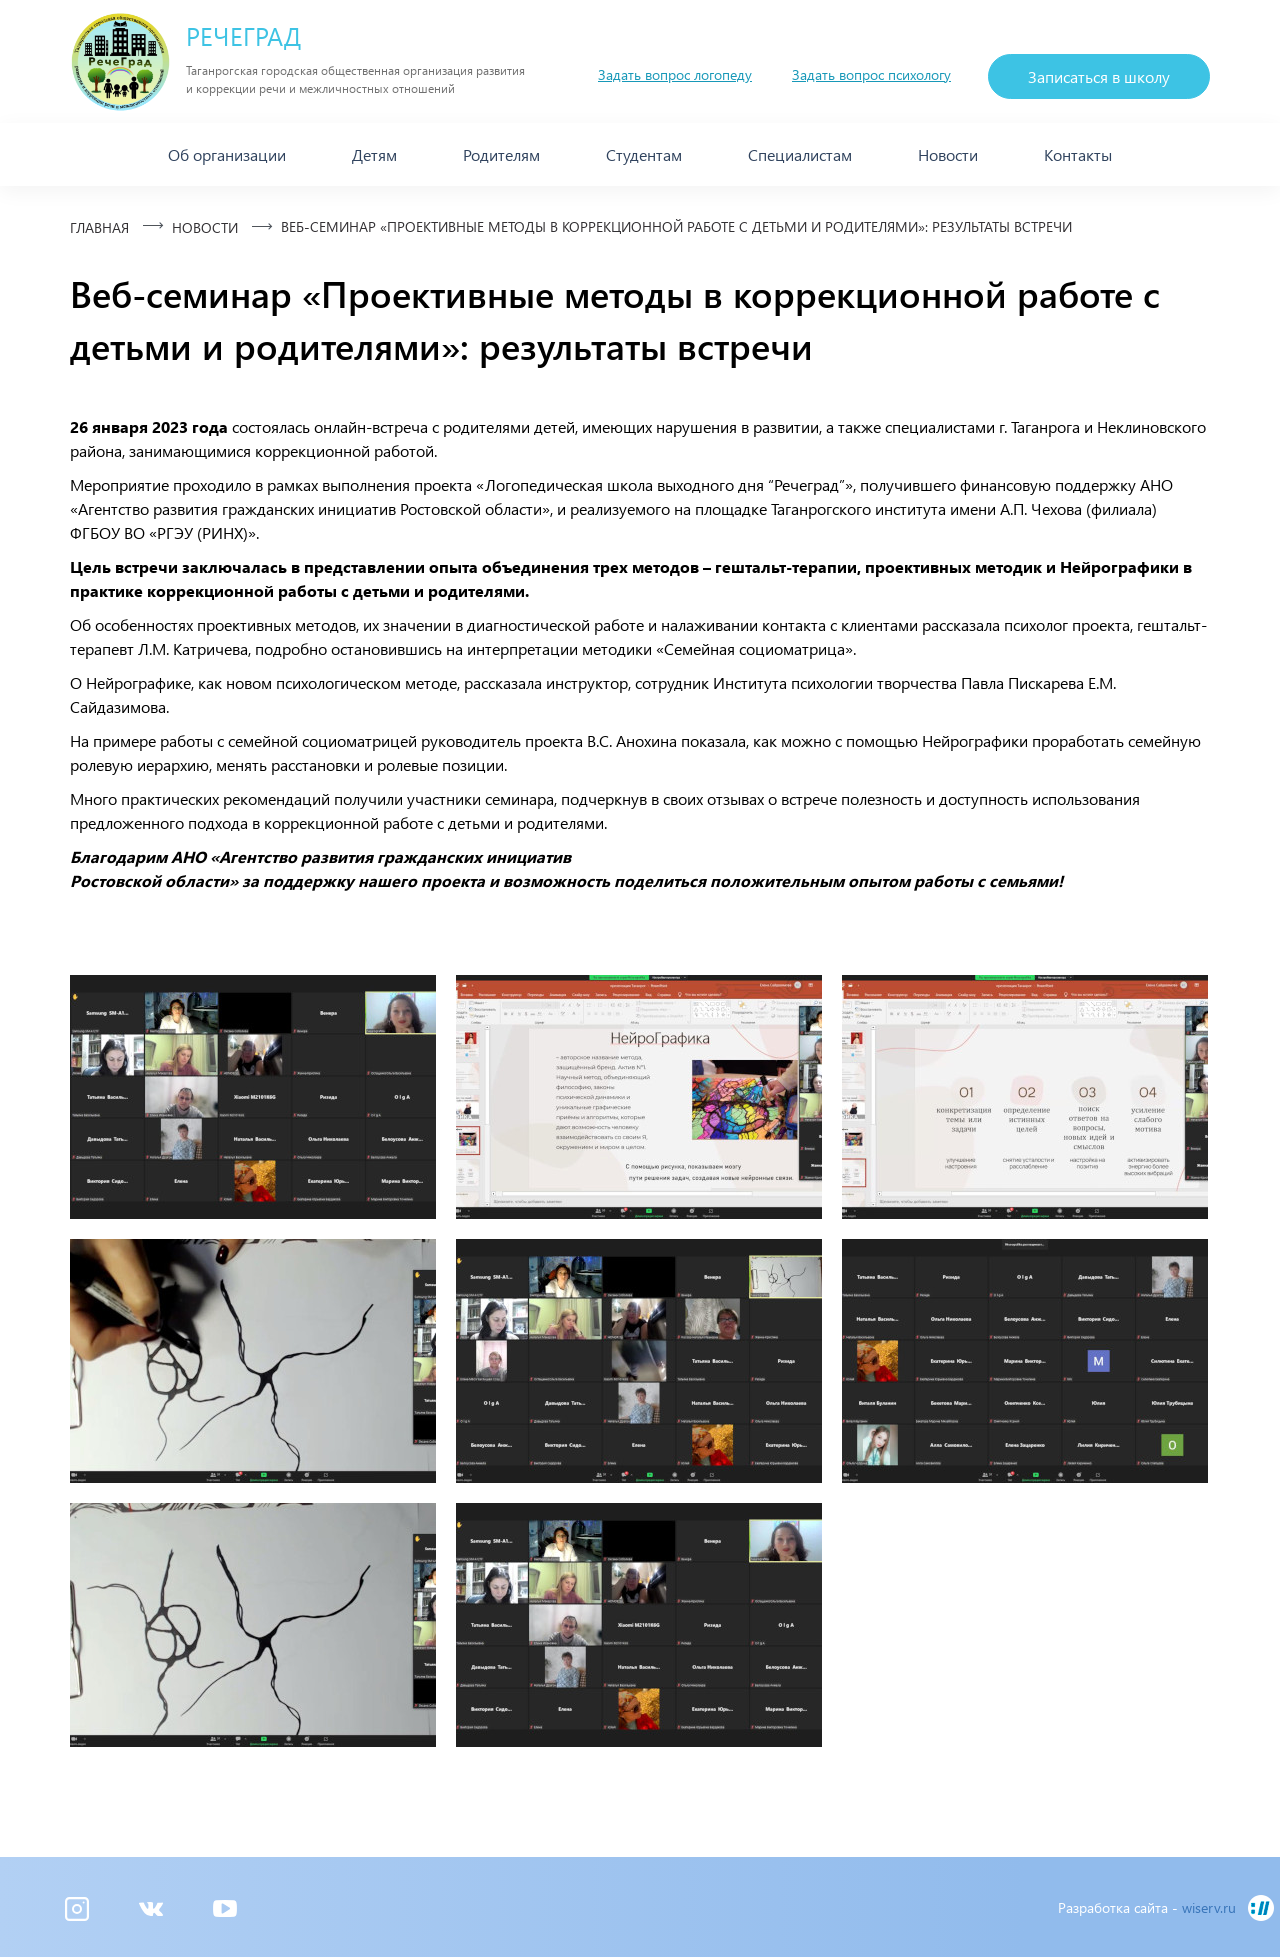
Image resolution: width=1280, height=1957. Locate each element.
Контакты (1078, 154)
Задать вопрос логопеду (675, 74)
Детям (374, 154)
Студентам (644, 154)
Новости (948, 154)
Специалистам (800, 154)
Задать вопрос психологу (871, 74)
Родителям (501, 154)
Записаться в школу (1099, 76)
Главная (99, 227)
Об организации (227, 154)
